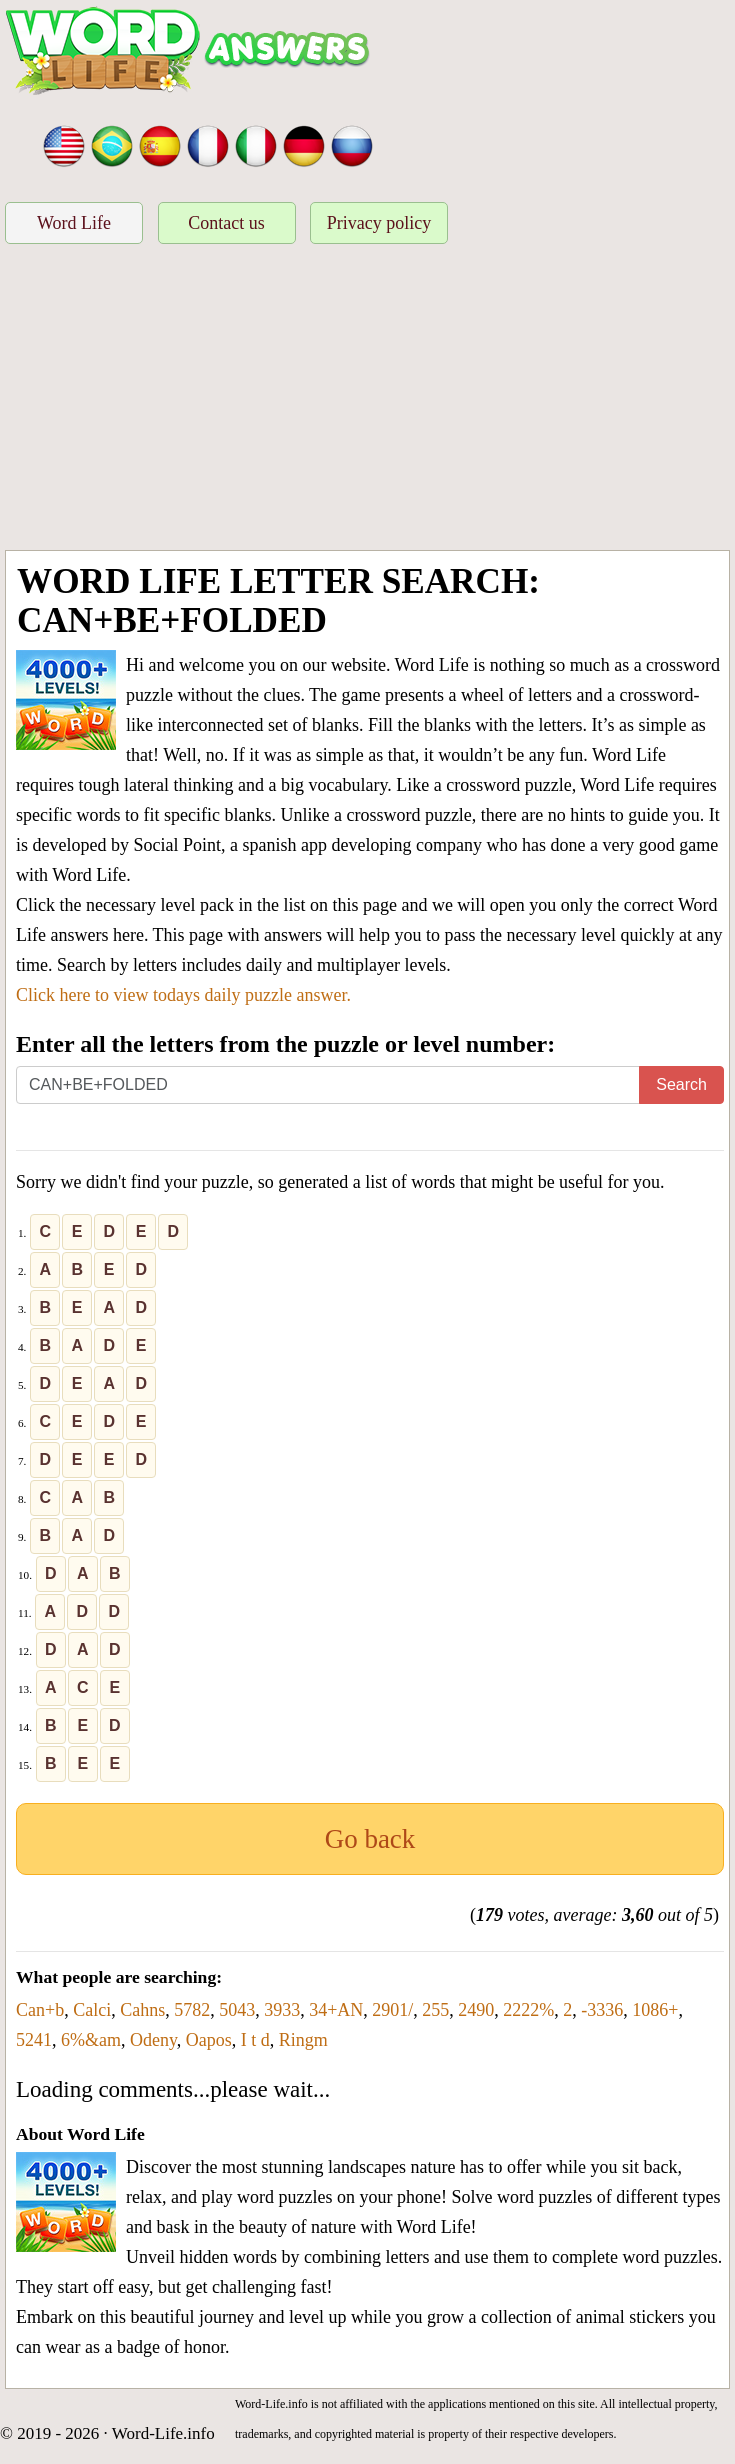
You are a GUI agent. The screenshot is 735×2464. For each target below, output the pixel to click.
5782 (192, 2010)
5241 (34, 2040)
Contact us (226, 223)
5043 (237, 2010)
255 (435, 2010)
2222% (528, 2010)
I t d (255, 2040)
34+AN (336, 2010)
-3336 (602, 2010)
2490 (476, 2010)
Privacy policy (379, 223)
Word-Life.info (163, 2433)
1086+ (655, 2010)
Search (681, 1084)
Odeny (153, 2040)
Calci (92, 2010)
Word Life (74, 223)
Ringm (303, 2040)
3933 (282, 2010)
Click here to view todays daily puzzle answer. (183, 995)
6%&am (91, 2040)
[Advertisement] (367, 400)
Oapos (209, 2040)
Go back (370, 1839)
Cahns (142, 2010)
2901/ (392, 2010)
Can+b (40, 2010)
